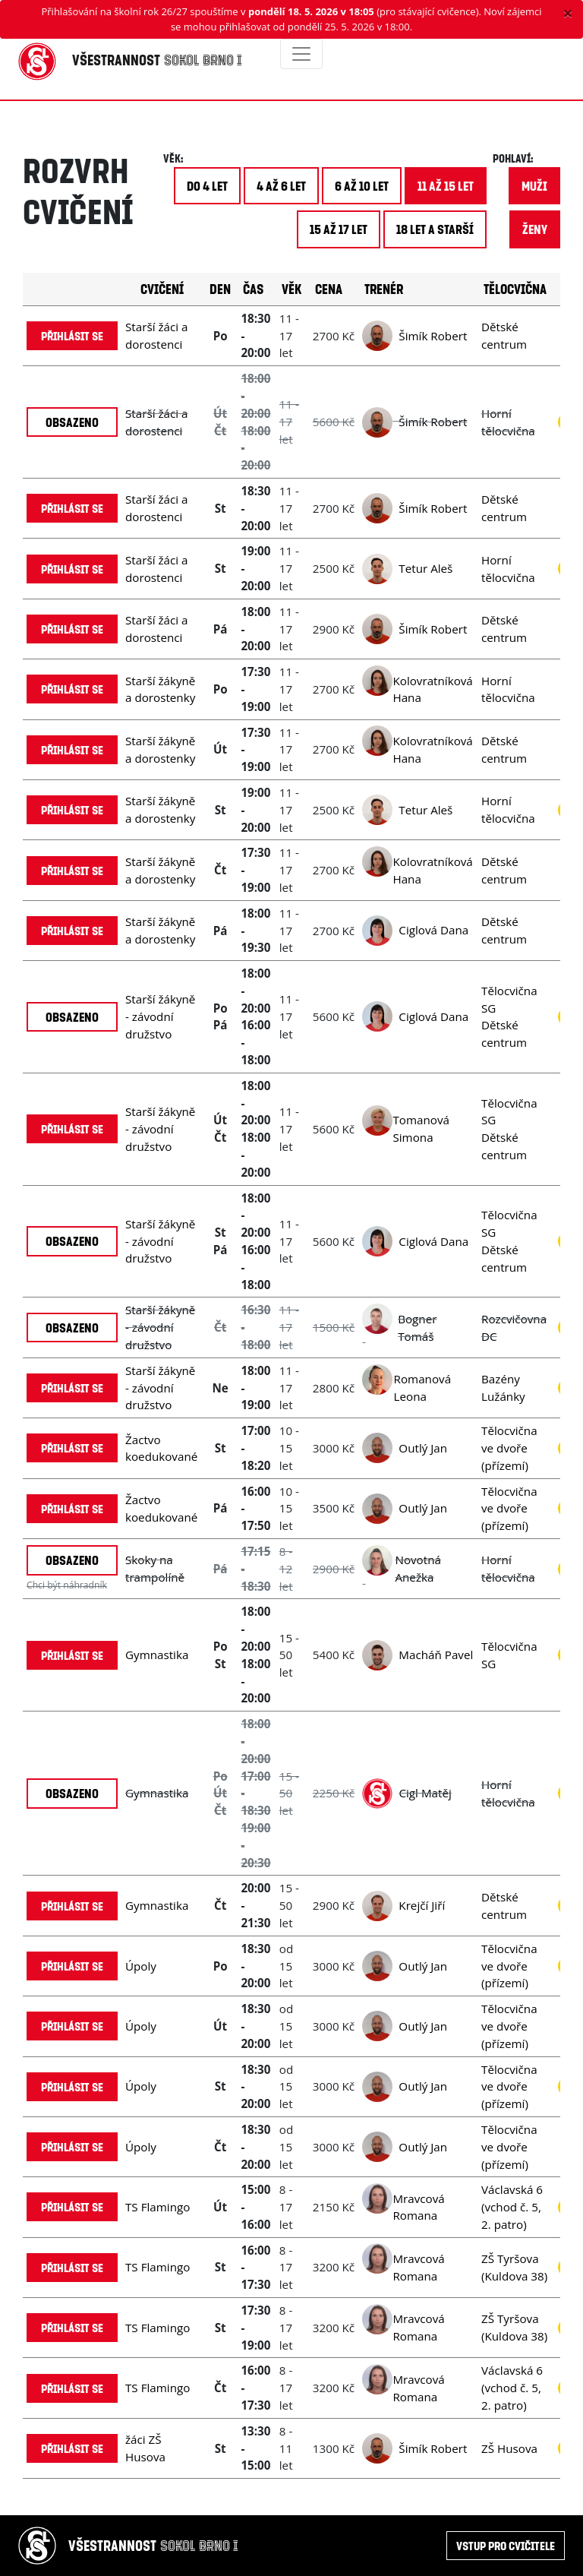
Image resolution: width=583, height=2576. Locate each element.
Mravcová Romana (418, 2207)
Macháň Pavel (436, 1654)
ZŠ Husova (509, 2448)
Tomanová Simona (420, 1128)
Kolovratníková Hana (432, 689)
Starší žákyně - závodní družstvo (160, 1016)
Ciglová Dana (433, 929)
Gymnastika (156, 1654)
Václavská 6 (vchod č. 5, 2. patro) (512, 2207)
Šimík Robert (433, 335)
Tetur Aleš (425, 568)
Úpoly (140, 1966)
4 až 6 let (281, 186)
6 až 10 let (362, 186)
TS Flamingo (157, 2206)
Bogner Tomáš (417, 1327)
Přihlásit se (72, 335)
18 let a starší (435, 229)
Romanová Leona (423, 1387)
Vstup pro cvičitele (505, 2545)
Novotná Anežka (417, 1568)
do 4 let (207, 186)
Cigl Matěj (425, 1792)
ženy (534, 229)
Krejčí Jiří (422, 1905)
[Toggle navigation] (301, 54)
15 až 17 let (338, 229)
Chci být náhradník (67, 1585)
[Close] (567, 13)
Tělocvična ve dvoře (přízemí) (509, 1448)
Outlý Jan (423, 1448)
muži (534, 186)
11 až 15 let (446, 186)
